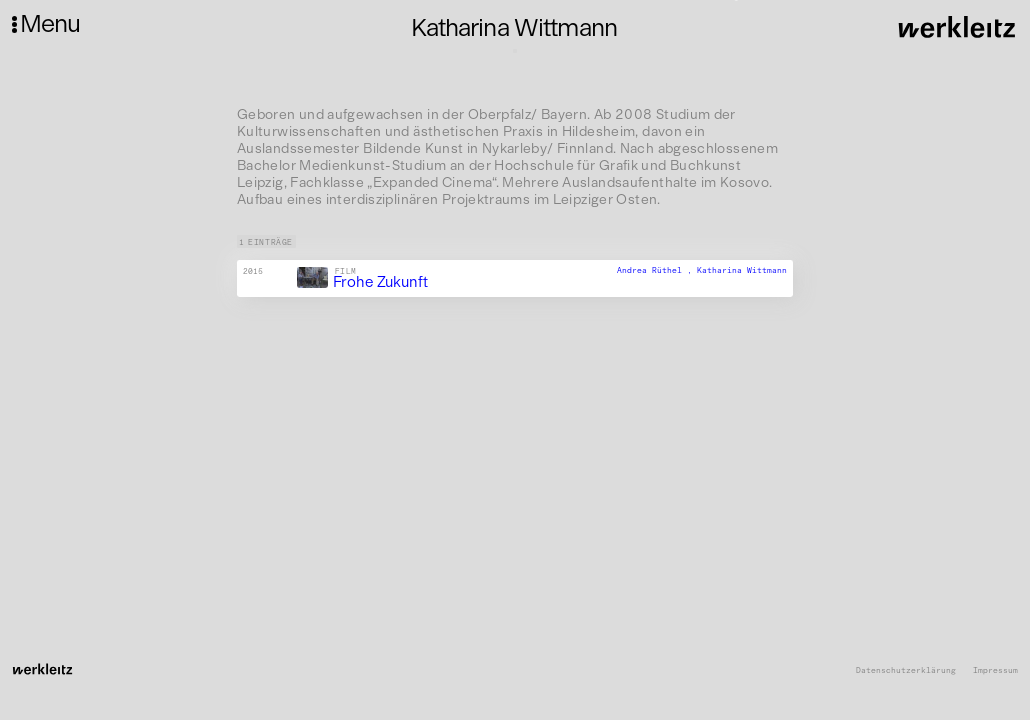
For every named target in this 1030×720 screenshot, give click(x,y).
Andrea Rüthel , (657, 270)
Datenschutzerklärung (906, 670)
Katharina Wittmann (742, 270)
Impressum (995, 670)
